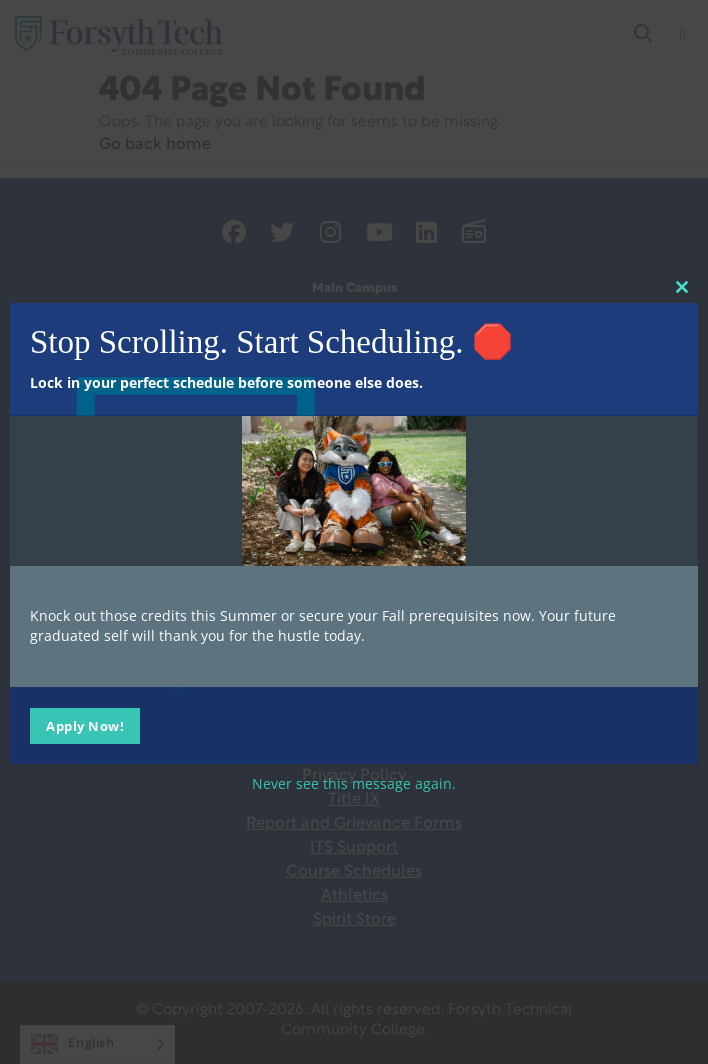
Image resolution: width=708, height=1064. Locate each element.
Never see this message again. (354, 782)
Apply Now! (85, 725)
